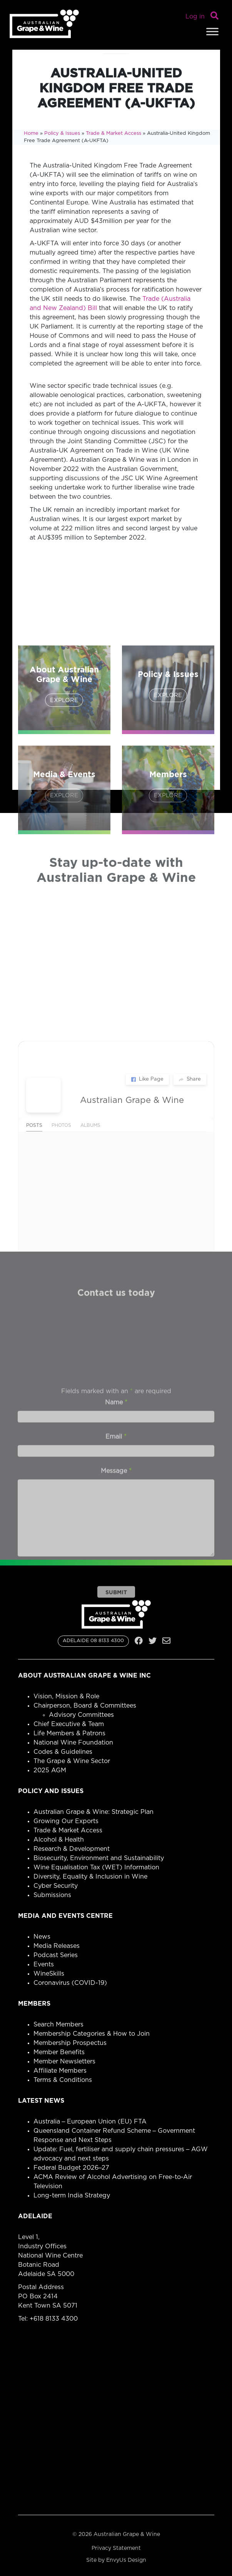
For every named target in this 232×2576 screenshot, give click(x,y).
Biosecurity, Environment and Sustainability (98, 1858)
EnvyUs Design (126, 2560)
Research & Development (71, 1849)
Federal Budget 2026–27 (71, 2168)
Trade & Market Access (113, 133)
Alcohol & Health (58, 1840)
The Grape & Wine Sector (71, 1761)
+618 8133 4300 (54, 2319)
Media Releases (56, 1946)
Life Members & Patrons (69, 1733)
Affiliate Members (60, 2071)
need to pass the (143, 336)
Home (31, 133)
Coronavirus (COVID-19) (70, 1983)
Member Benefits (59, 2052)
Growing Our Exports (65, 1821)
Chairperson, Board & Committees (84, 1706)
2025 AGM (49, 1770)
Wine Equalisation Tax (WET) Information (96, 1867)
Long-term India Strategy (71, 2195)
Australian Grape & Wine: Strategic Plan (93, 1812)
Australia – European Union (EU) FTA (90, 2121)
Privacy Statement (116, 2548)
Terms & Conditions (62, 2080)
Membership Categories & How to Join (91, 2034)
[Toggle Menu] (212, 31)
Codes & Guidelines (62, 1752)
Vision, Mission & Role (66, 1696)
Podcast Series (55, 1955)
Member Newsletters (64, 2061)
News (41, 1937)
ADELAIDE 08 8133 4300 (93, 1640)
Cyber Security (55, 1886)
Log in (195, 16)
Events (43, 1964)
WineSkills (48, 1974)
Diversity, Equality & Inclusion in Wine (90, 1877)
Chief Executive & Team (68, 1724)
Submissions (52, 1895)
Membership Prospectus (70, 2043)
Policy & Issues (62, 133)
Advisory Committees (81, 1715)
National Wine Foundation (73, 1743)
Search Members (58, 2024)
